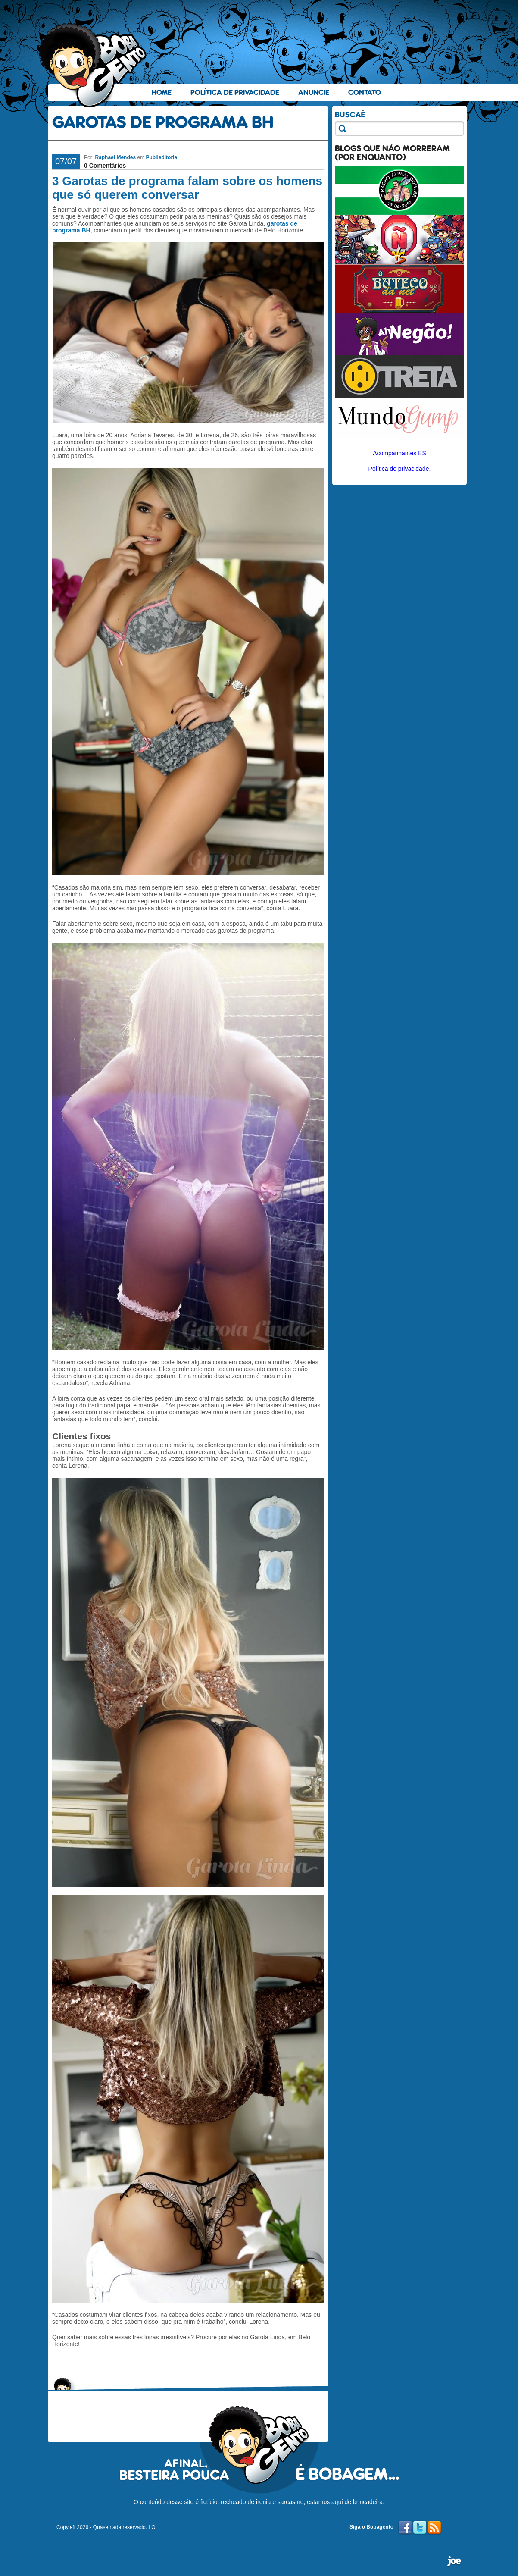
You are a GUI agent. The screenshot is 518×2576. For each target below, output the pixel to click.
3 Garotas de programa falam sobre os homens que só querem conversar (187, 187)
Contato (364, 92)
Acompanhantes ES (399, 453)
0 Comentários (105, 165)
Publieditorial (162, 157)
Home (162, 92)
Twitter (419, 2527)
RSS (434, 2527)
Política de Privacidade (234, 92)
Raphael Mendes (115, 157)
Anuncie (313, 92)
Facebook (405, 2527)
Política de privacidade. (399, 468)
